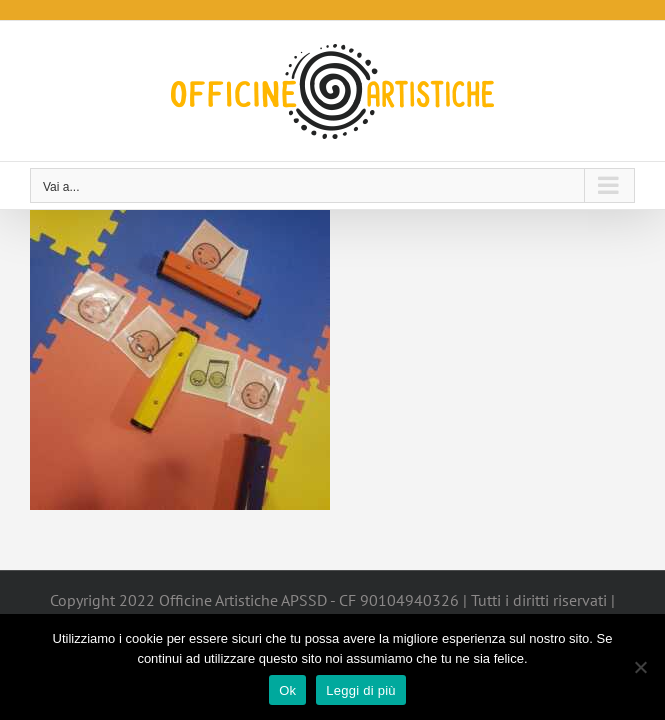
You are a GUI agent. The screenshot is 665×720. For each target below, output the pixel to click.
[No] (640, 667)
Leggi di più (361, 690)
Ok (287, 690)
